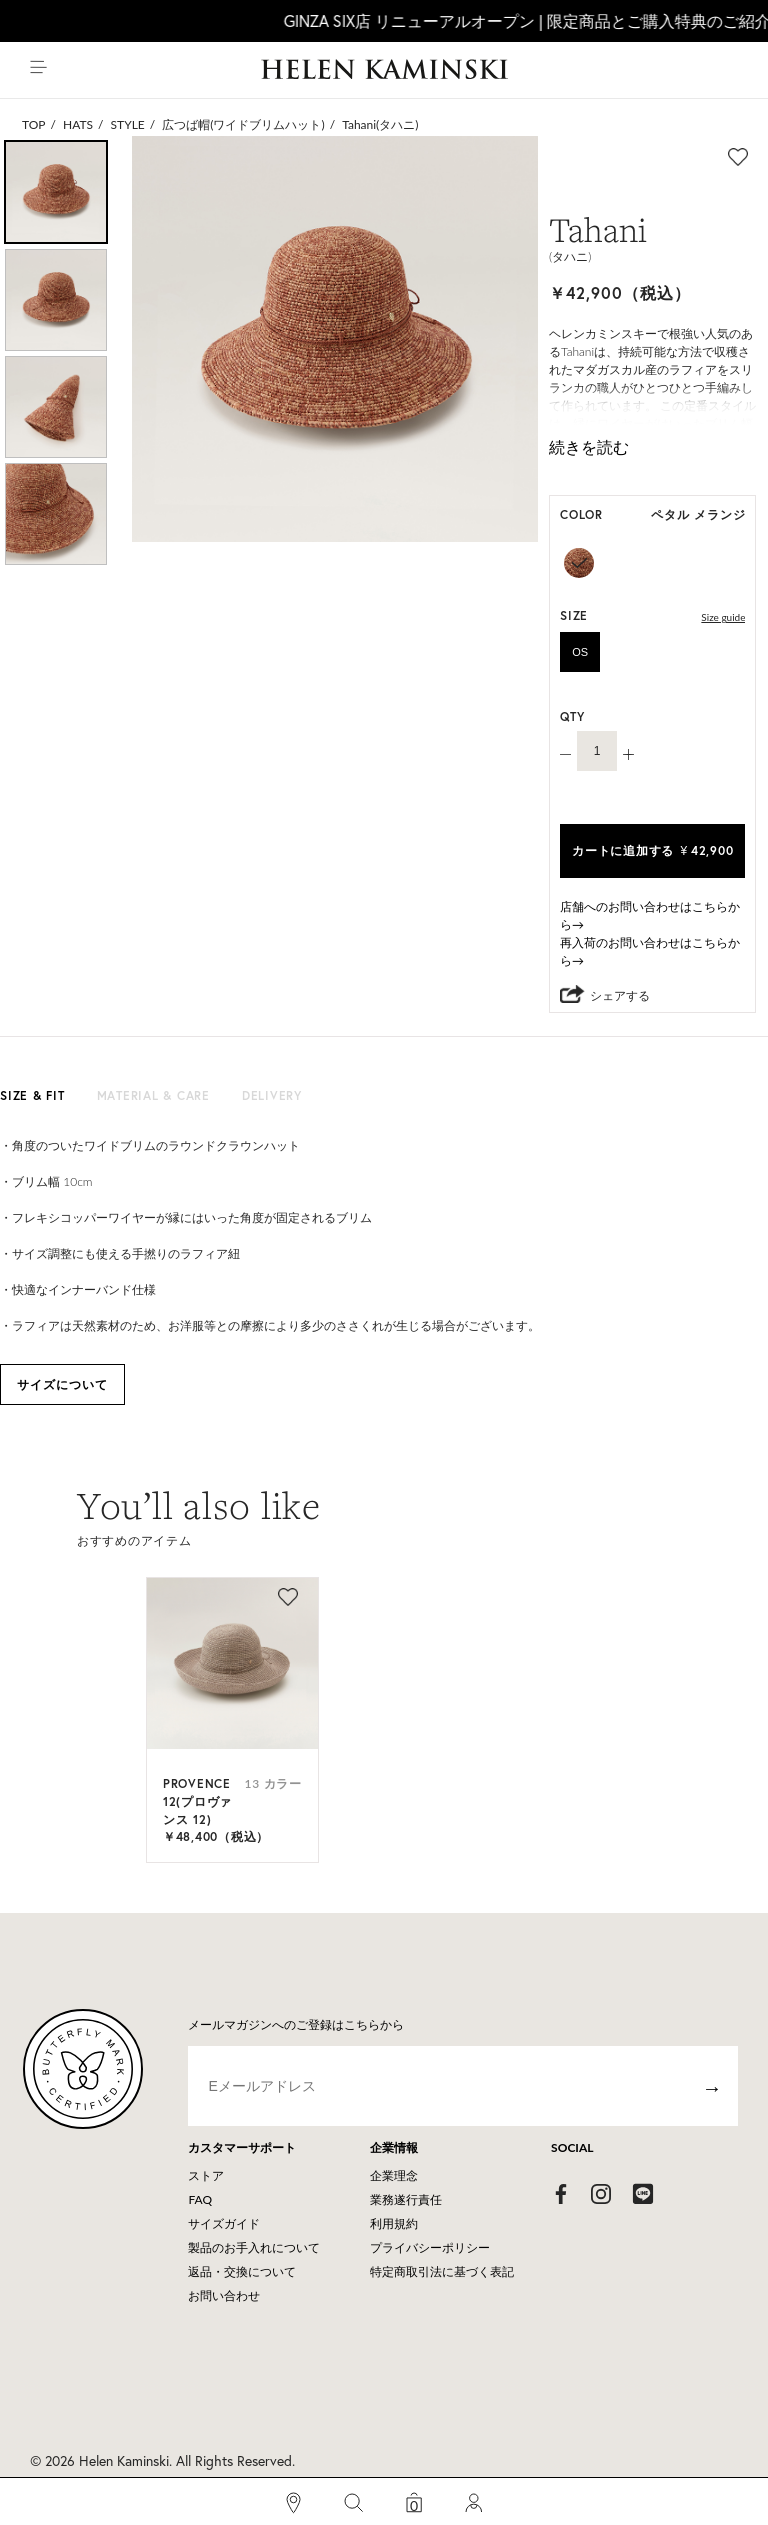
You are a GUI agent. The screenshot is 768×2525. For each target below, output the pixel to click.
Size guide (723, 617)
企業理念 (394, 2175)
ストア (206, 2175)
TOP (34, 124)
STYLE (128, 124)
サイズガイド (224, 2223)
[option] (56, 192)
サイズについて (62, 1384)
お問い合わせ (224, 2295)
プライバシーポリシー (430, 2247)
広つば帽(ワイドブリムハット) (243, 124)
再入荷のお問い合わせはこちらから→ (650, 951)
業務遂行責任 (406, 2199)
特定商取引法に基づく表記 (442, 2271)
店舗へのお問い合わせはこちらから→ (650, 915)
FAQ (200, 2199)
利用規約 (394, 2223)
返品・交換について (242, 2271)
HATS (78, 124)
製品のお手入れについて (254, 2247)
